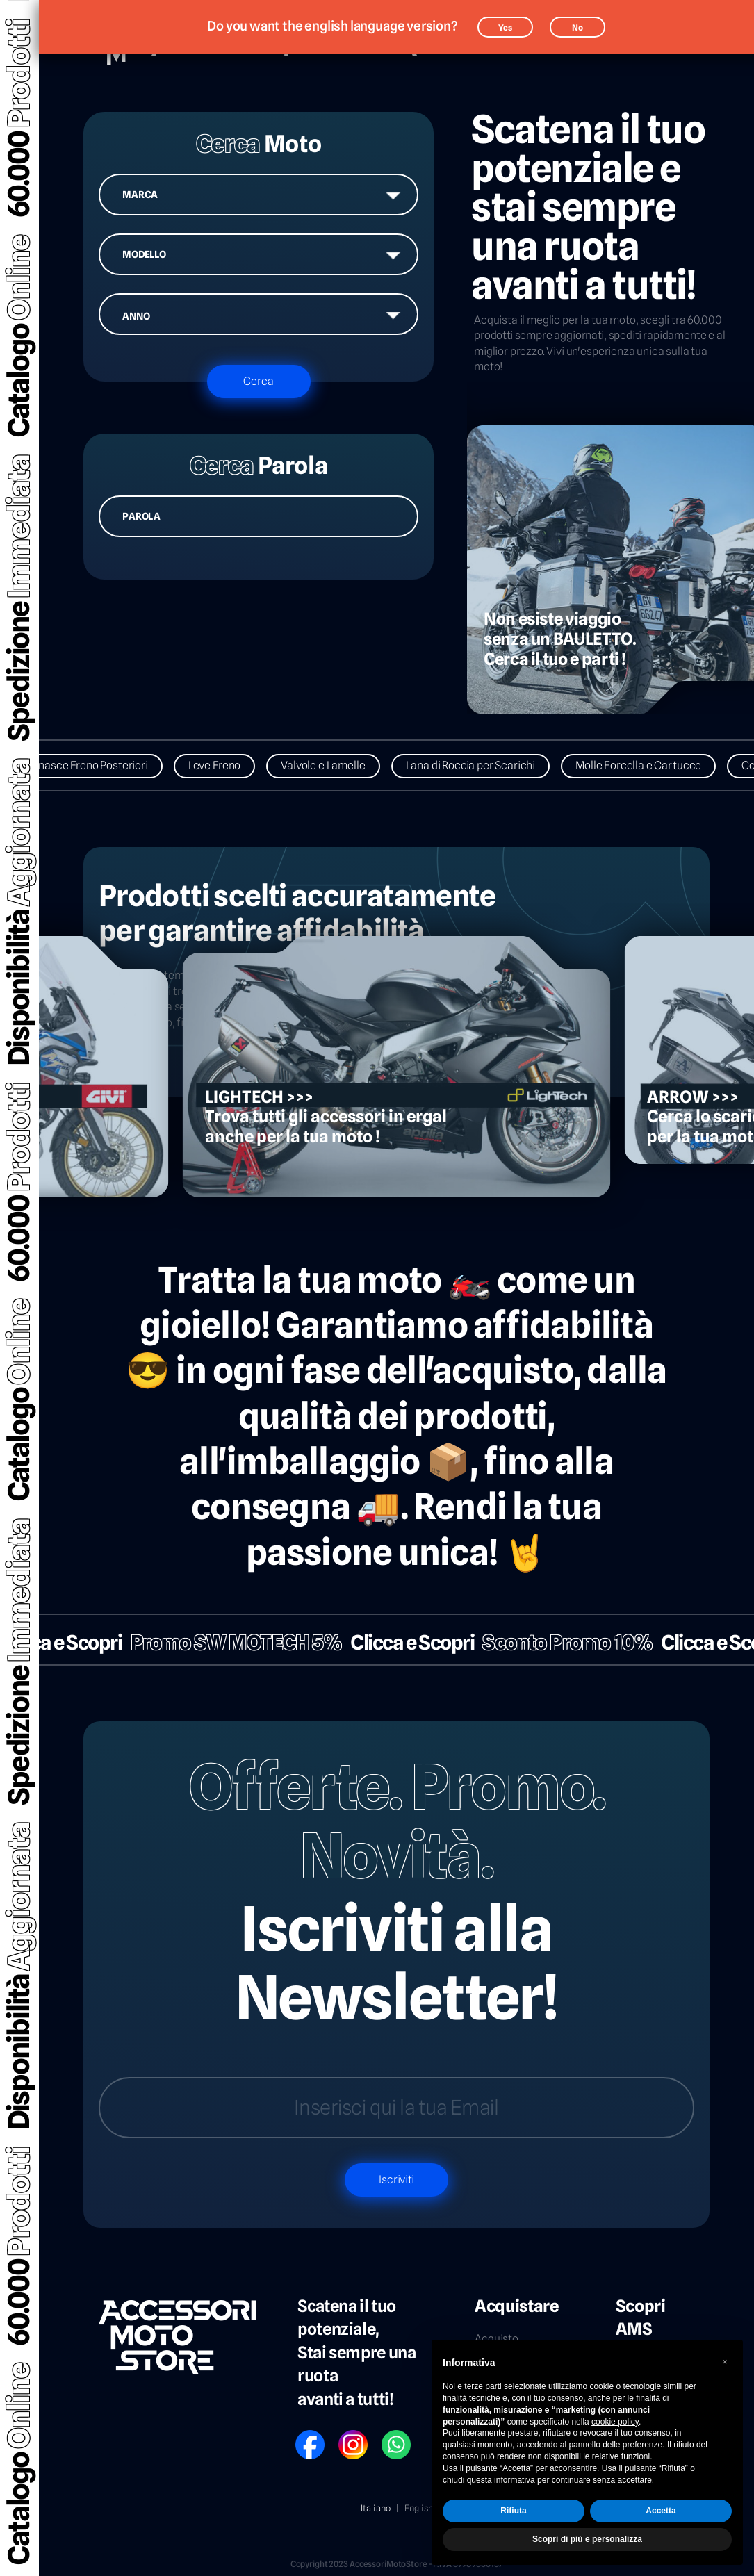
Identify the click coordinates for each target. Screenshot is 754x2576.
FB (300, 2435)
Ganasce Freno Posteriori (94, 765)
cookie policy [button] (615, 2422)
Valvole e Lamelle (331, 765)
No (577, 27)
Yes (505, 27)
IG (342, 2435)
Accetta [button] (660, 2511)
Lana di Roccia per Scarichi (479, 765)
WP (388, 2435)
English (418, 2507)
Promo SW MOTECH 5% (228, 1642)
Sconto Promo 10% (559, 1642)
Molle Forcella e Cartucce (647, 765)
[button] (725, 2362)
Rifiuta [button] (513, 2511)
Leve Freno (223, 765)
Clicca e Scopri (404, 1642)
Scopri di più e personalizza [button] (587, 2539)
